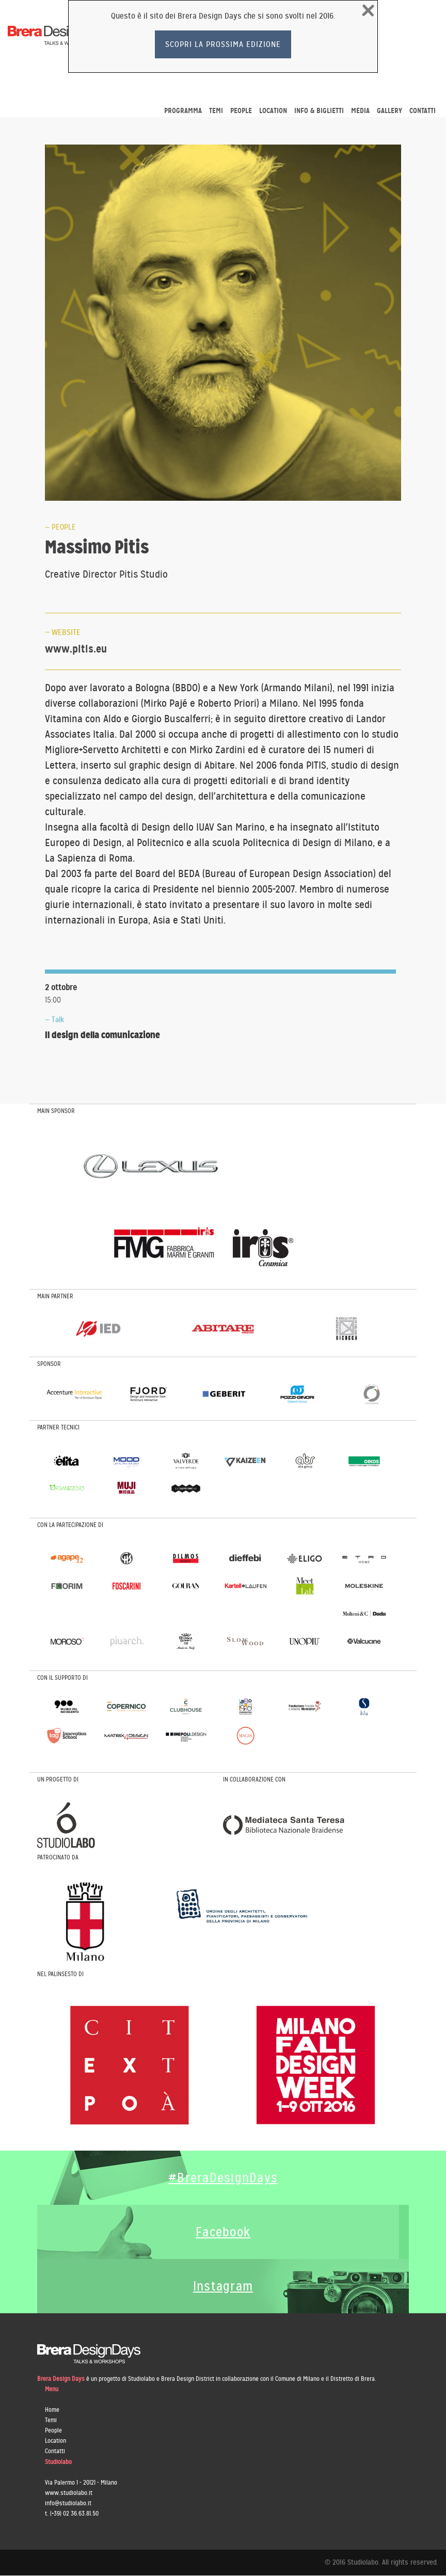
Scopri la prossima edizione (223, 44)
